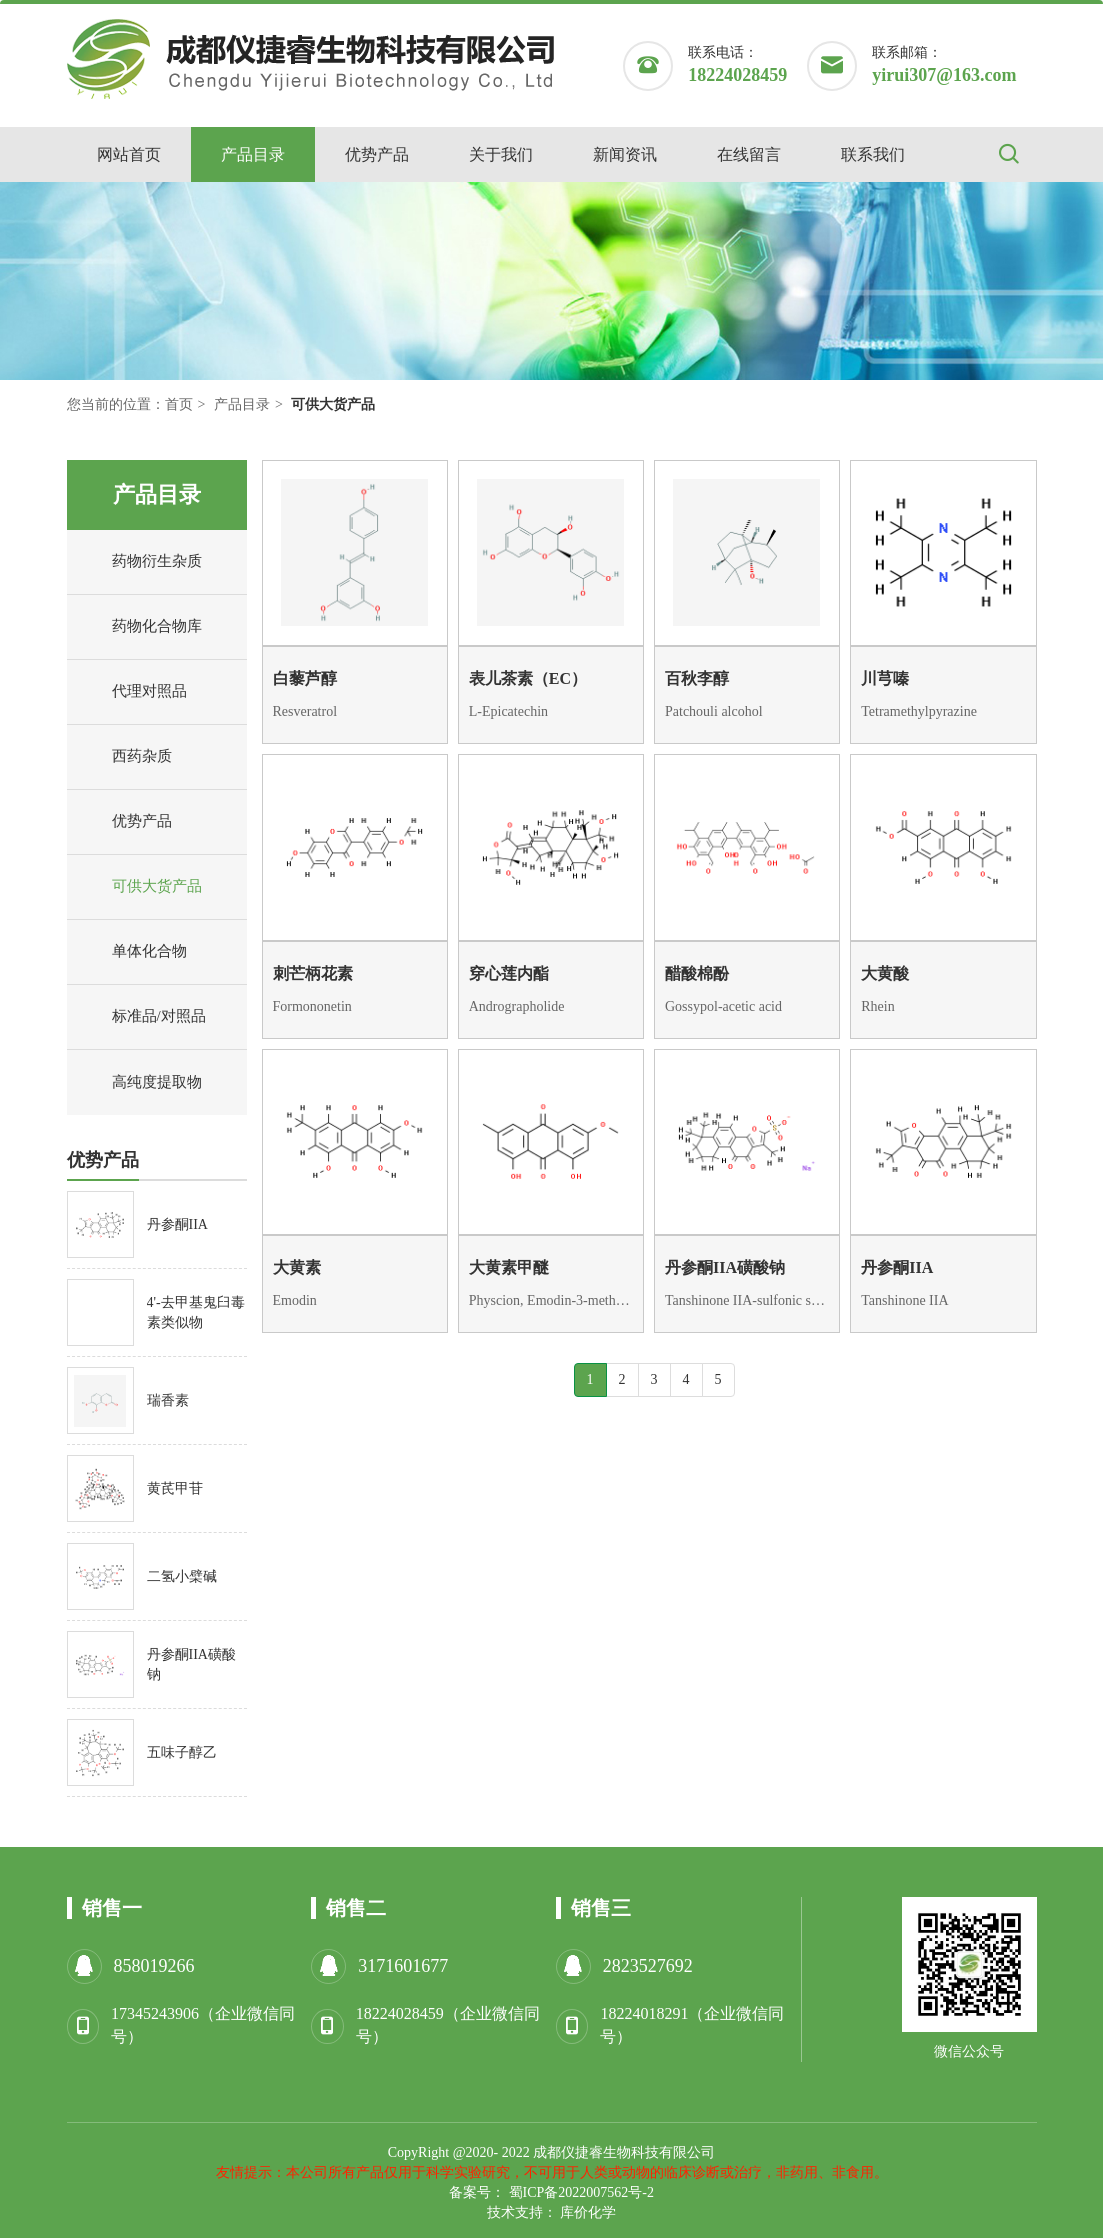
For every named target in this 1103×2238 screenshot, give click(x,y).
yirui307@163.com (944, 75)
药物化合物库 (139, 627)
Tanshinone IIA (904, 1300)
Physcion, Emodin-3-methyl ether (551, 1300)
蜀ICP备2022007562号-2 (581, 2192)
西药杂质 (124, 757)
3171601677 (403, 1966)
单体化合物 (132, 952)
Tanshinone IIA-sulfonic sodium (747, 1300)
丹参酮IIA (897, 1267)
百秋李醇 (697, 678)
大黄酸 (885, 973)
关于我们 (501, 154)
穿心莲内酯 (509, 973)
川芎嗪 (885, 678)
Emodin (295, 1300)
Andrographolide (517, 1006)
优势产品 (377, 154)
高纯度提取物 (139, 1083)
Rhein (877, 1006)
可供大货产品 (139, 887)
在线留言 (749, 154)
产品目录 (253, 154)
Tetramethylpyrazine (919, 711)
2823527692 (648, 1966)
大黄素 (297, 1267)
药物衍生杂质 (139, 562)
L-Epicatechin (508, 711)
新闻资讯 (625, 154)
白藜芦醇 (305, 678)
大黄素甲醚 (509, 1267)
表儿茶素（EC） (528, 678)
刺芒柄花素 (313, 973)
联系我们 (873, 154)
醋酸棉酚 (697, 973)
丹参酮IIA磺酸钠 (725, 1267)
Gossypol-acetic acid (723, 1006)
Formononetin (312, 1006)
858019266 (154, 1966)
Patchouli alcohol (714, 711)
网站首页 (129, 154)
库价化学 (588, 2212)
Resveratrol (305, 711)
